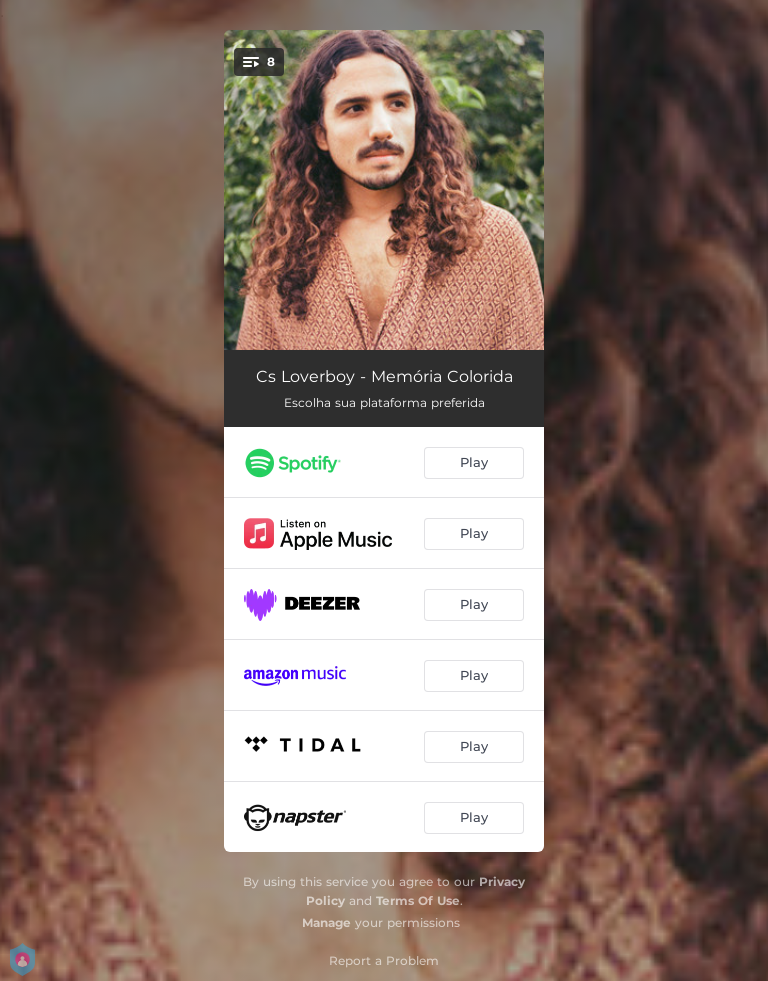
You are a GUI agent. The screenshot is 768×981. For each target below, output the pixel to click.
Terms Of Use (418, 900)
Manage (326, 922)
